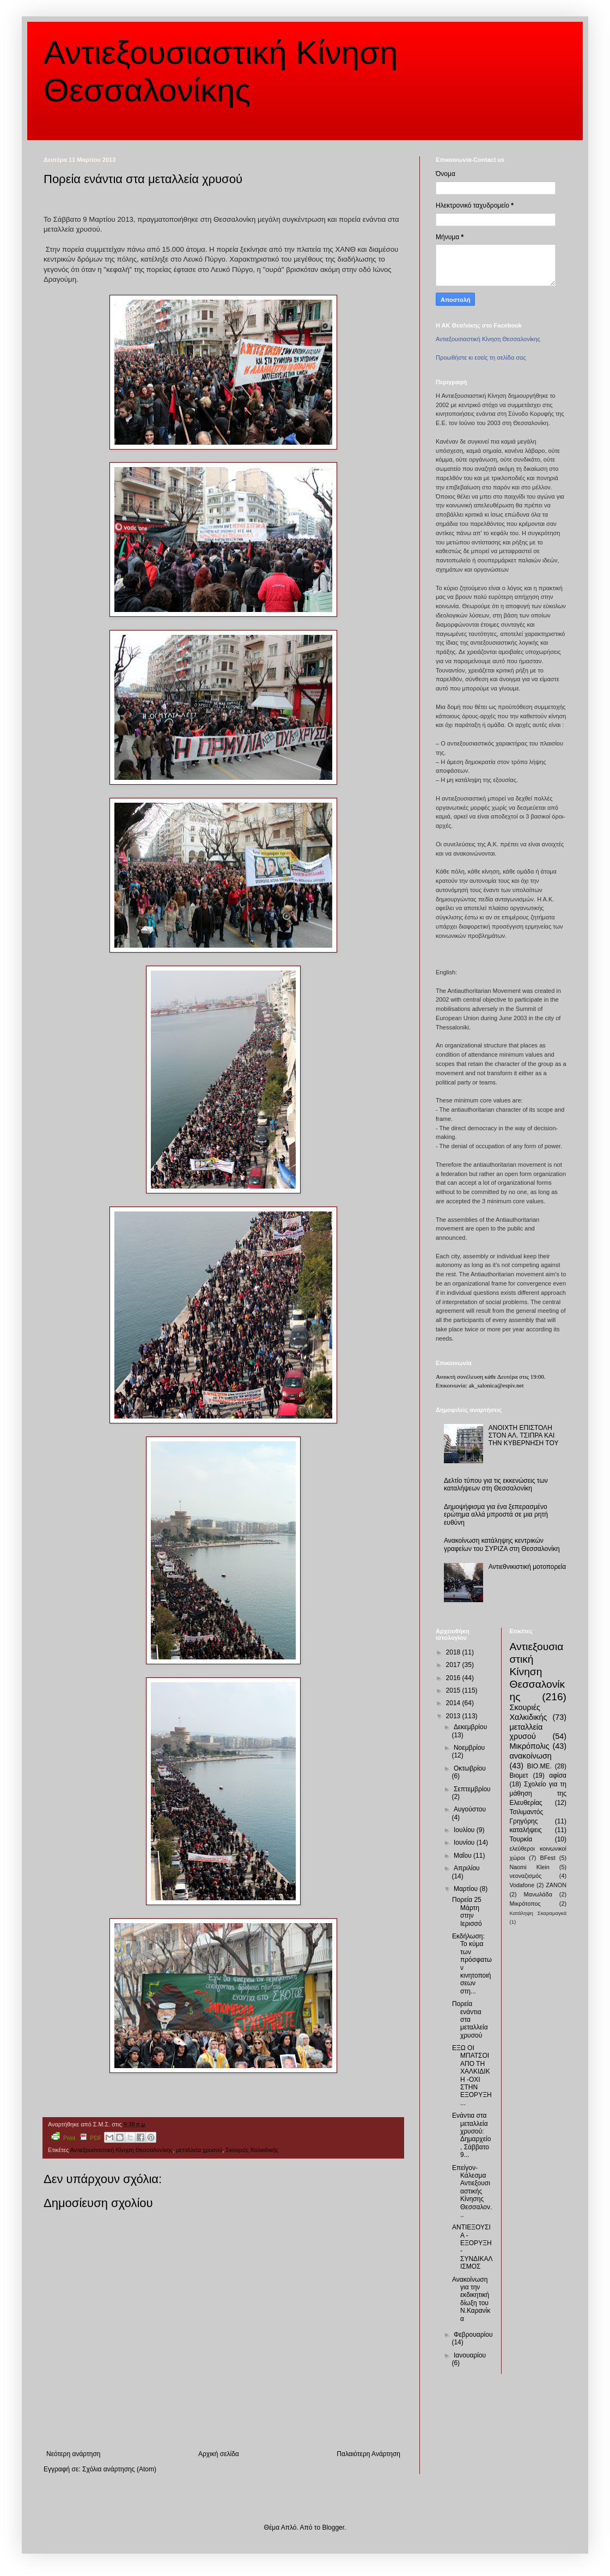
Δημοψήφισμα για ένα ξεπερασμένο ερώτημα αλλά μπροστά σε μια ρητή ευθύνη (496, 1514)
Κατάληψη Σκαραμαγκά (538, 1913)
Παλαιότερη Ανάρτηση (368, 2454)
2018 (454, 1652)
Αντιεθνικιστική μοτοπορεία (527, 1567)
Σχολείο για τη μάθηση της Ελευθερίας (538, 1793)
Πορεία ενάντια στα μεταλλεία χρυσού (470, 2019)
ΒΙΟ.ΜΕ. (539, 1766)
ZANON (556, 1885)
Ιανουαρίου (470, 2355)
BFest (547, 1857)
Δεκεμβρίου (470, 1727)
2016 (454, 1678)
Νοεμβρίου (469, 1747)
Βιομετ (519, 1775)
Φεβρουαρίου (473, 2334)
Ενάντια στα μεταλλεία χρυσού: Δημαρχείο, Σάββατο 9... (471, 2135)
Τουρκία (521, 1839)
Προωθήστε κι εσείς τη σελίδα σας (481, 357)
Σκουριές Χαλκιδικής (251, 2150)
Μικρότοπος (525, 1903)
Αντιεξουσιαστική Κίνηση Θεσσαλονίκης (121, 2150)
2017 (454, 1665)
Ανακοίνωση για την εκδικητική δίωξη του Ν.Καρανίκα (471, 2299)
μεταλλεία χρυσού (199, 2150)
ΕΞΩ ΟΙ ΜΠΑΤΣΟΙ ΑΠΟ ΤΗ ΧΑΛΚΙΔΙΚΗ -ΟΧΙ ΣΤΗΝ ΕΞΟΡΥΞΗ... (472, 2075)
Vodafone (522, 1885)
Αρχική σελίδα (218, 2454)
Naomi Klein (530, 1867)
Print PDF (76, 2136)
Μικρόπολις (530, 1746)
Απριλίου (467, 1868)
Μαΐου (463, 1855)
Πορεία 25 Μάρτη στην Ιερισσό (467, 1911)
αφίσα (557, 1775)
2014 (454, 1703)
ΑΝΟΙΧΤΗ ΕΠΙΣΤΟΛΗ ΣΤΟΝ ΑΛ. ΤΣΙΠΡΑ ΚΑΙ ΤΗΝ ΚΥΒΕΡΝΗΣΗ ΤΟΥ (524, 1435)
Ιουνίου (465, 1842)
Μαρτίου (467, 1889)
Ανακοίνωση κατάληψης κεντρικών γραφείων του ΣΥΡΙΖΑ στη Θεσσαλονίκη (502, 1544)
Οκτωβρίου (470, 1768)
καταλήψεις (526, 1830)
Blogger (333, 2527)
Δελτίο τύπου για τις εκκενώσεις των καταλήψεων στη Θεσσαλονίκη (496, 1484)
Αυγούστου (470, 1809)
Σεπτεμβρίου (472, 1789)
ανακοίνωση (531, 1755)
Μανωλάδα (537, 1894)
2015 (454, 1690)
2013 (454, 1716)
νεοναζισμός (526, 1875)
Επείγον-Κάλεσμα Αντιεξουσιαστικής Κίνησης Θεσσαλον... (472, 2191)
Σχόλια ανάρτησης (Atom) (119, 2469)
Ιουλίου (465, 1830)
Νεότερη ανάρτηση (73, 2454)
